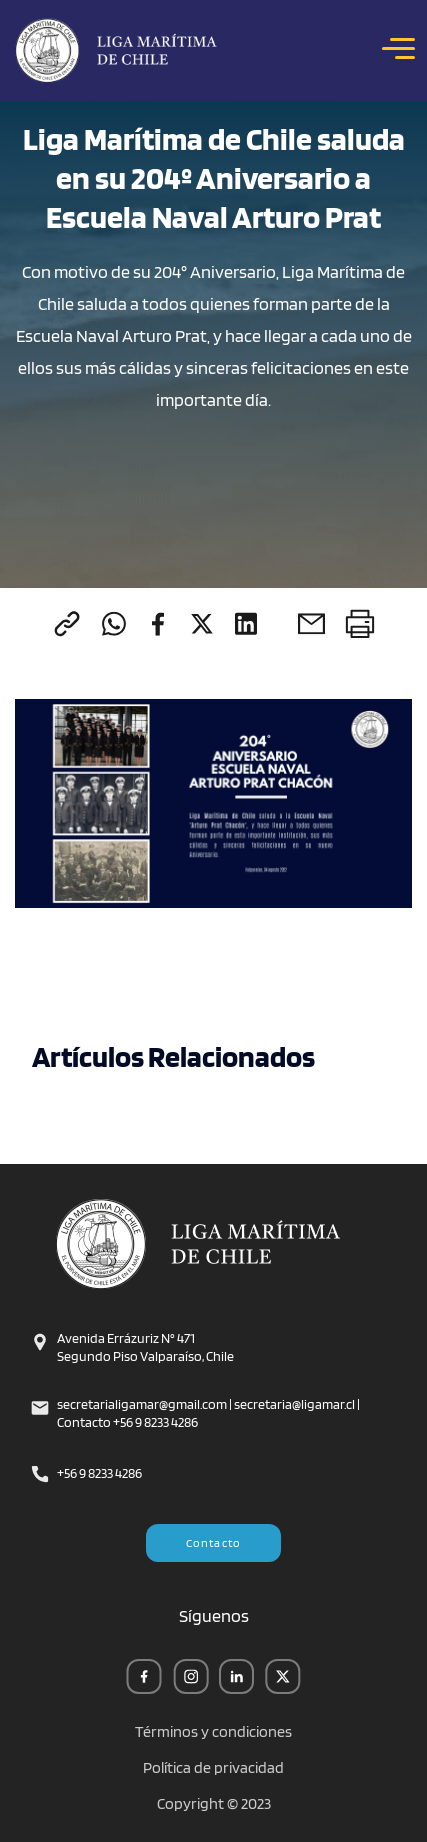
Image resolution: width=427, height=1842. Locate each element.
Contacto (214, 1542)
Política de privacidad (213, 1768)
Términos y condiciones (213, 1732)
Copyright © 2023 (214, 1804)
